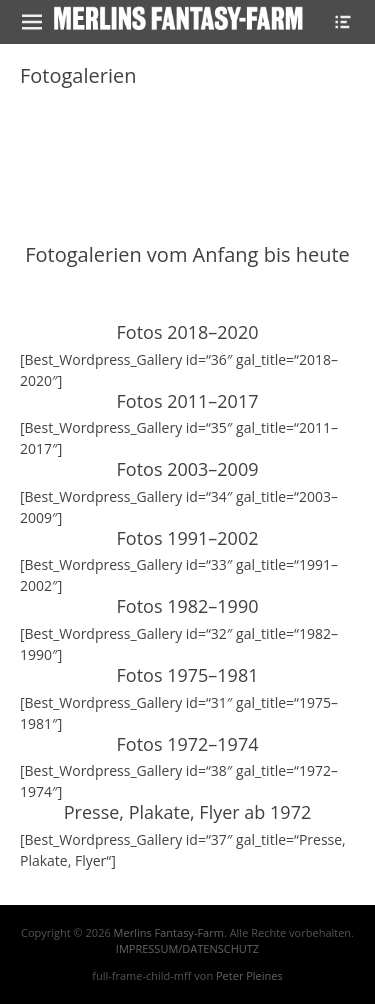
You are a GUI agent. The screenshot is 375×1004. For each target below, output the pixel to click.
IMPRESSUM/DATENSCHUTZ (187, 948)
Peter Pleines (249, 975)
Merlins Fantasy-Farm (169, 932)
